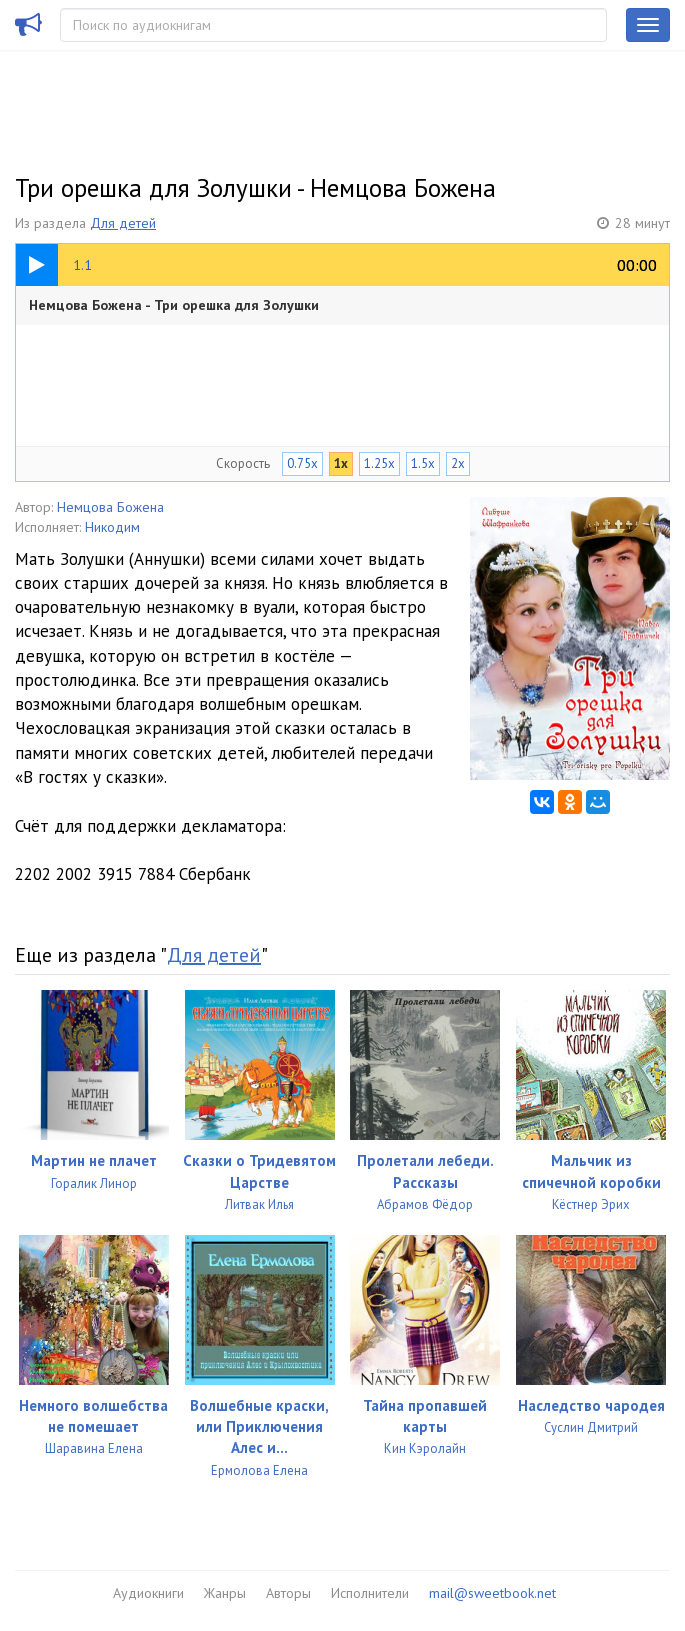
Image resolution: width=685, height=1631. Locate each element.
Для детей (123, 223)
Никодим (112, 527)
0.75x (302, 463)
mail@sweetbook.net (492, 1593)
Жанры (225, 1593)
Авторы (288, 1593)
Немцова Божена (110, 507)
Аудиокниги (148, 1593)
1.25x (379, 463)
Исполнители (370, 1593)
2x (458, 463)
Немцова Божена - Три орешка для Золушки (174, 305)
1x (341, 463)
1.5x (423, 463)
